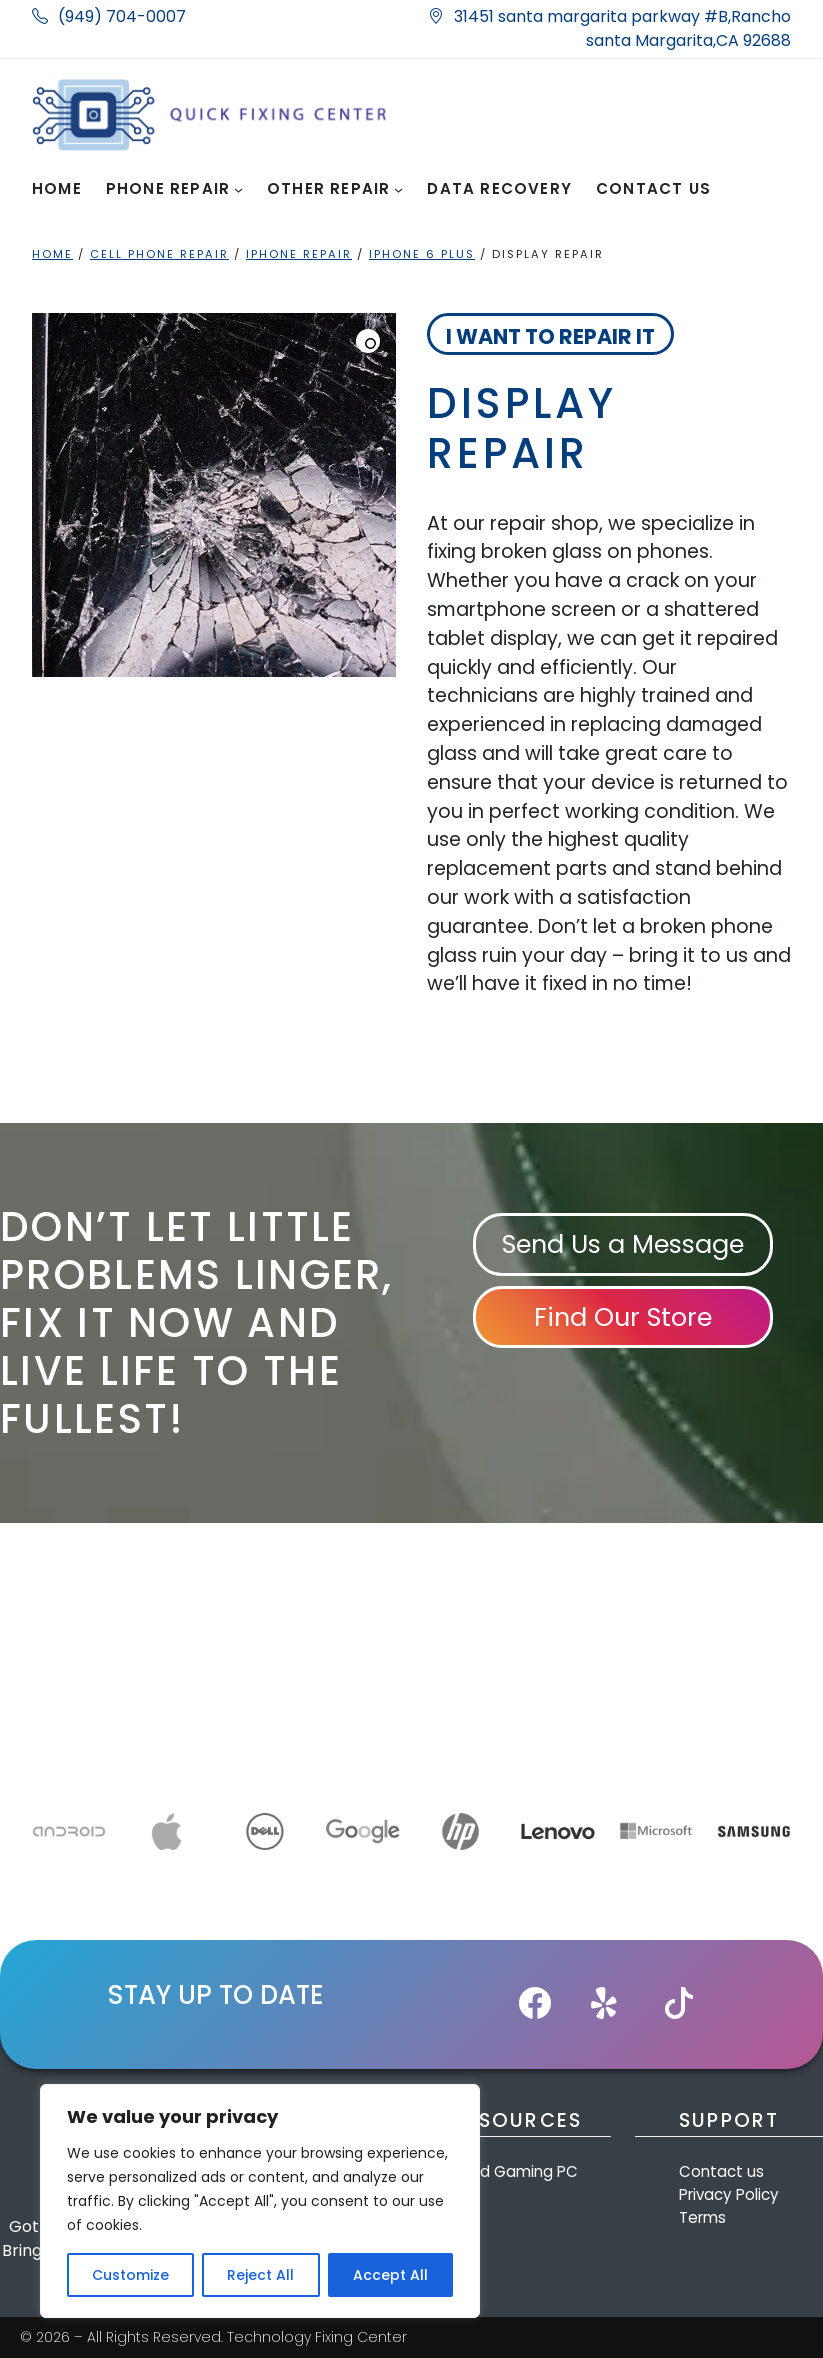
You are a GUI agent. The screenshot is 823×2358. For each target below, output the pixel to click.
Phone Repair (168, 188)
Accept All (390, 2275)
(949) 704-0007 (109, 16)
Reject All (260, 2275)
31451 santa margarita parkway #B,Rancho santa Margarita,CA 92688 (609, 28)
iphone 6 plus (422, 254)
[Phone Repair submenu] (238, 189)
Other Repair (328, 188)
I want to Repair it (550, 336)
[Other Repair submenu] (398, 189)
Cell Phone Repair (159, 254)
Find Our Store (623, 1317)
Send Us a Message (623, 1244)
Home (52, 254)
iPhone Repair (299, 254)
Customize (130, 2275)
